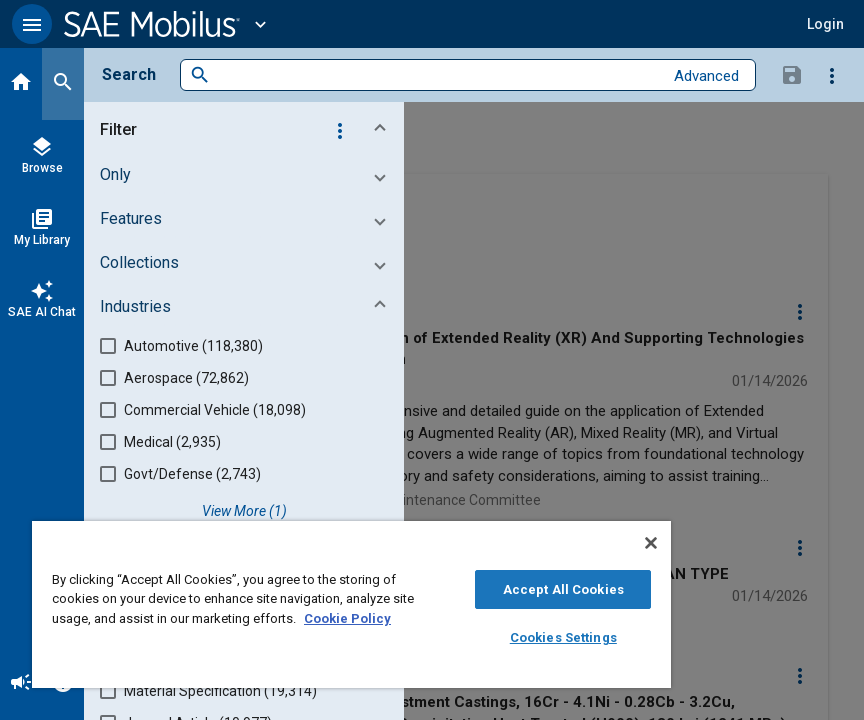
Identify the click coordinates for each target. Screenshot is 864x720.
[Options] (832, 75)
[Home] (21, 84)
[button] (32, 24)
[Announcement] (21, 684)
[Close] (651, 543)
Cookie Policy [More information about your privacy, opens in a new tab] (347, 618)
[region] (351, 604)
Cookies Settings (563, 637)
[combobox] (436, 75)
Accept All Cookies (563, 589)
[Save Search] (792, 74)
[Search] (63, 84)
